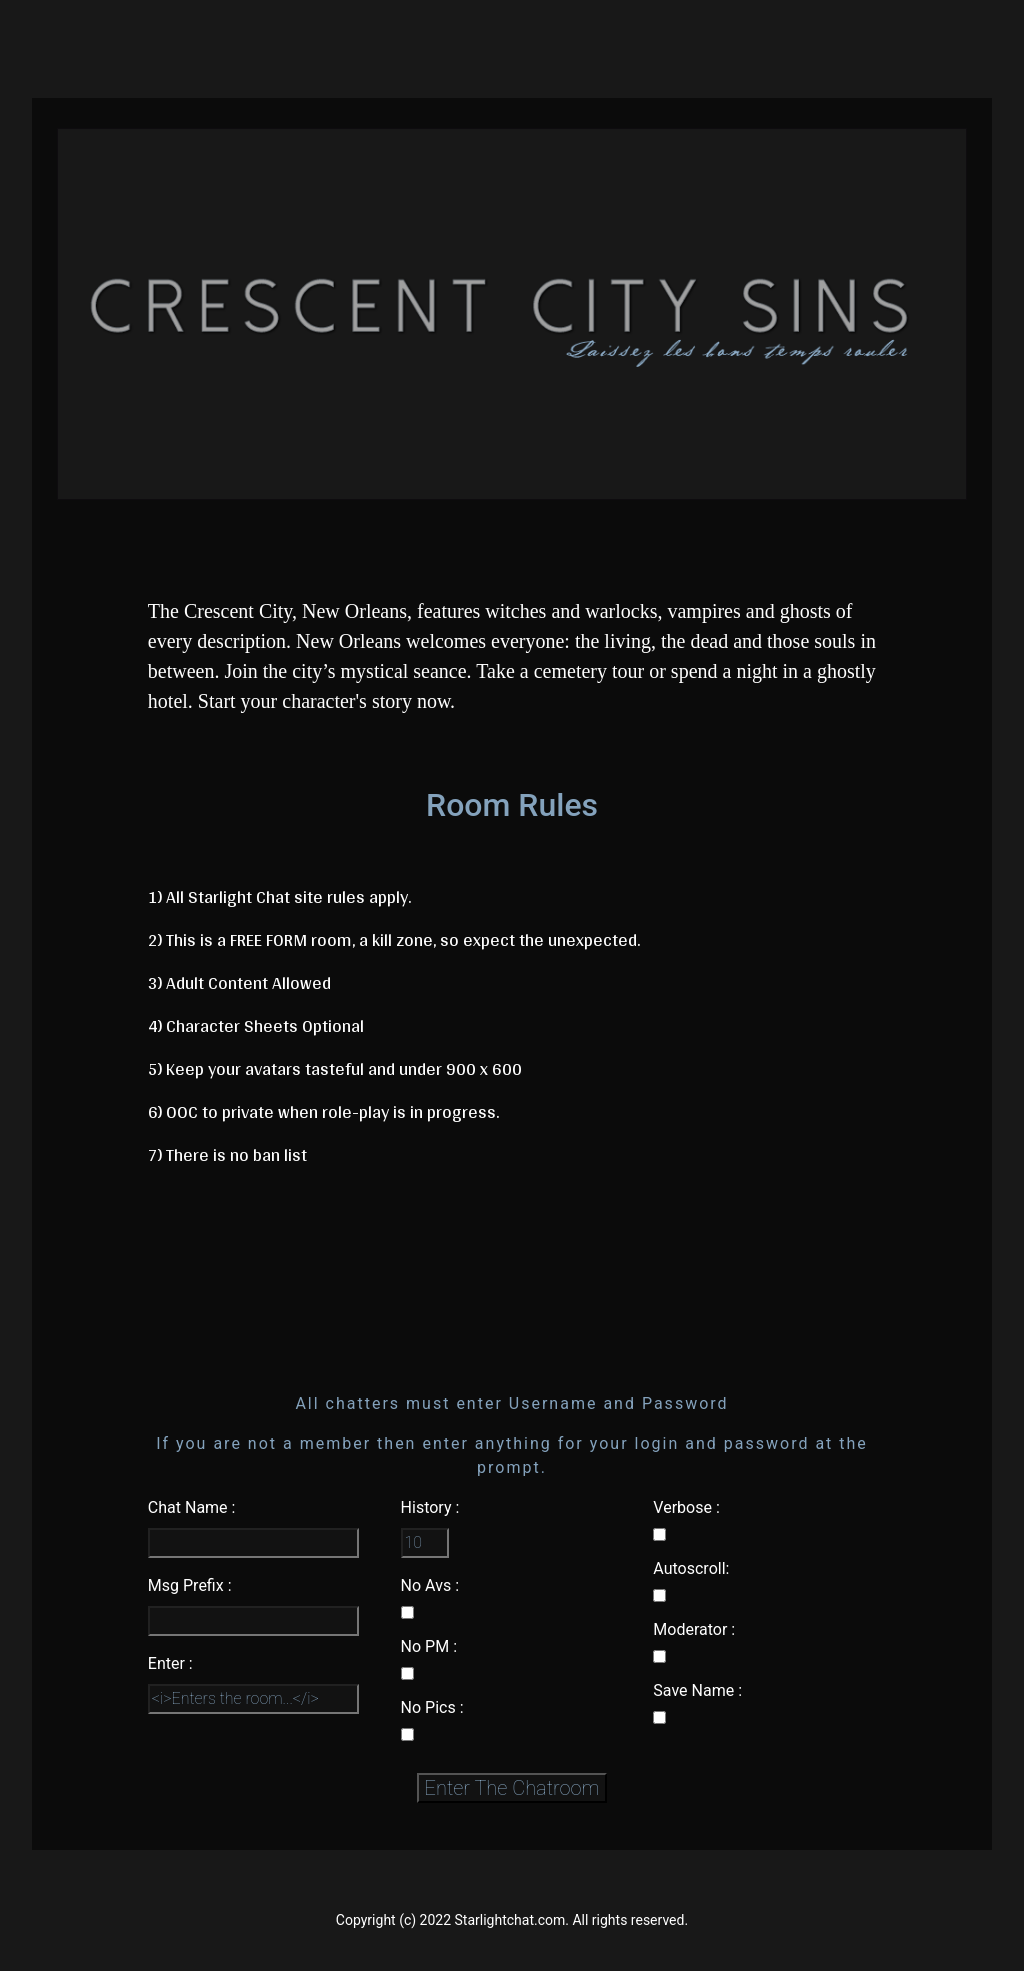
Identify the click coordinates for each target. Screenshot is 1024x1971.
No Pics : (432, 1707)
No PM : (429, 1646)
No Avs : (430, 1585)
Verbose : (686, 1507)
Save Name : (697, 1690)
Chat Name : (192, 1507)
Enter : (170, 1663)
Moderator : (694, 1629)
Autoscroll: (691, 1568)
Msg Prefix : (190, 1585)
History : (430, 1507)
